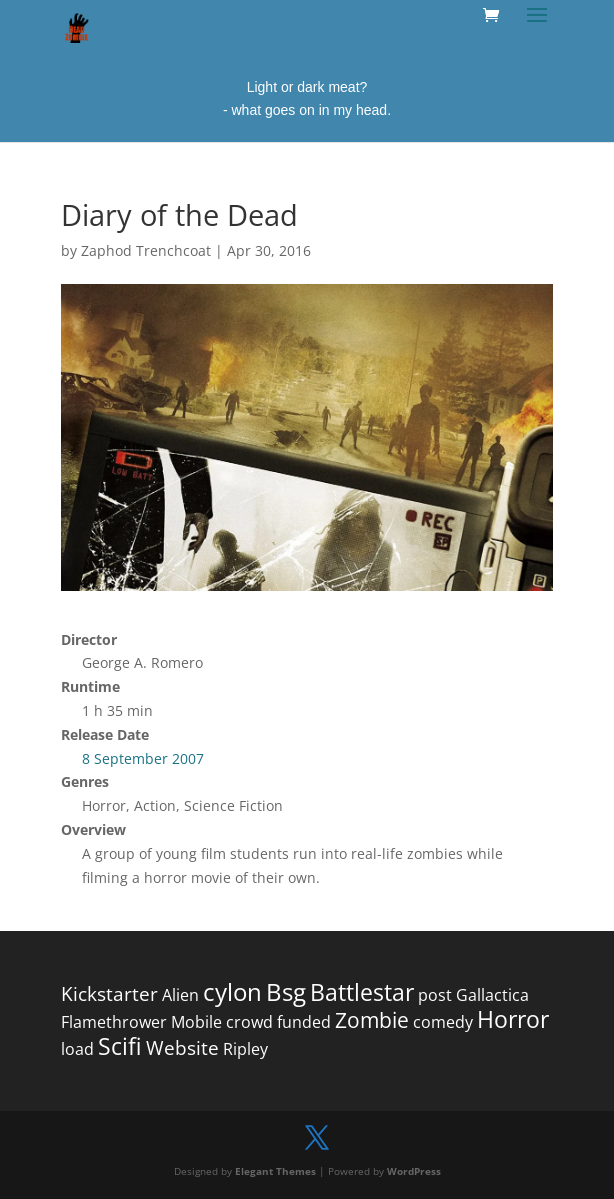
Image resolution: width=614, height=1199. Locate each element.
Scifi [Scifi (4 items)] (120, 1046)
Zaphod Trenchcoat (146, 250)
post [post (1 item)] (435, 995)
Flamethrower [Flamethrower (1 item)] (114, 1022)
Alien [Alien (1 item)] (180, 995)
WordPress (414, 1171)
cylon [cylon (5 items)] (232, 991)
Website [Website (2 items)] (182, 1048)
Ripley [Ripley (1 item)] (245, 1049)
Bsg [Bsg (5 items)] (286, 991)
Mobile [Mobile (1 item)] (196, 1022)
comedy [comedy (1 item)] (443, 1022)
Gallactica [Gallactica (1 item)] (492, 995)
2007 (188, 758)
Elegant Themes (275, 1171)
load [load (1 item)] (77, 1049)
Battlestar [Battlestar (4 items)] (362, 992)
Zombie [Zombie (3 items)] (372, 1020)
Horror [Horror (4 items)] (513, 1019)
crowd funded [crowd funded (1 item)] (278, 1022)
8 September (125, 758)
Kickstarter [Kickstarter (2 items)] (109, 994)
